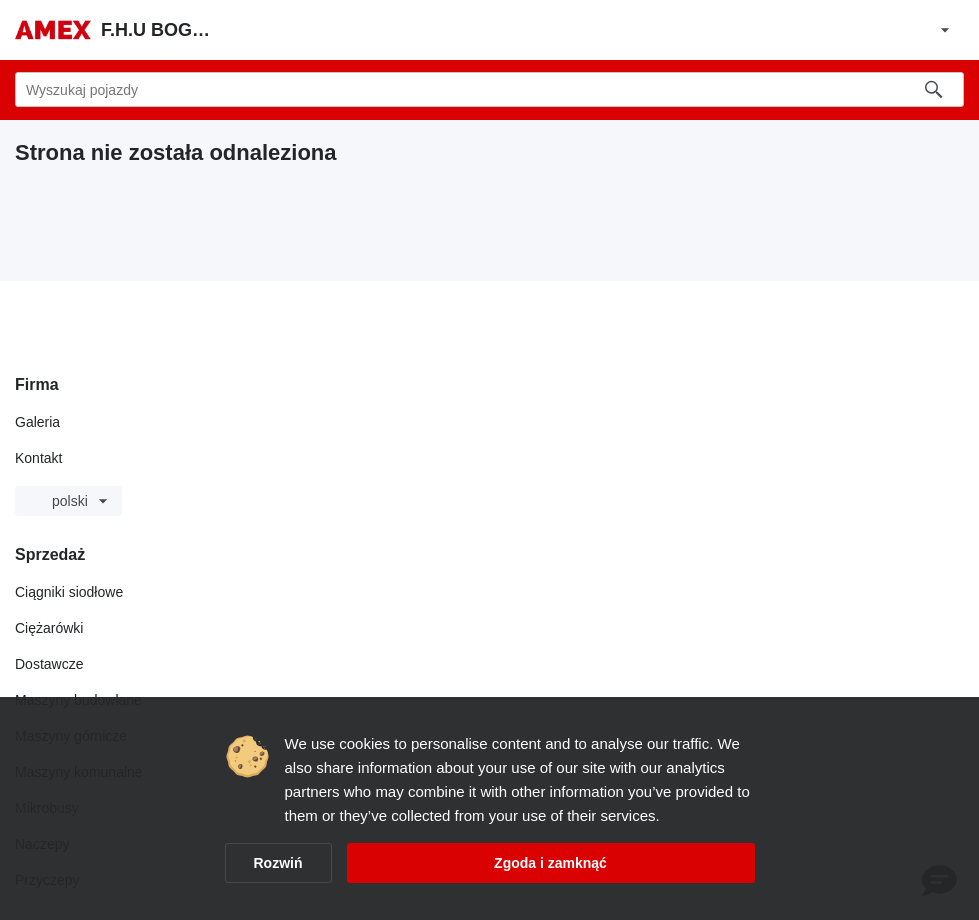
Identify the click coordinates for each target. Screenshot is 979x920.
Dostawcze (49, 664)
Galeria (37, 422)
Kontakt (38, 458)
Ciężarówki (49, 628)
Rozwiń (278, 863)
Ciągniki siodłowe (69, 592)
